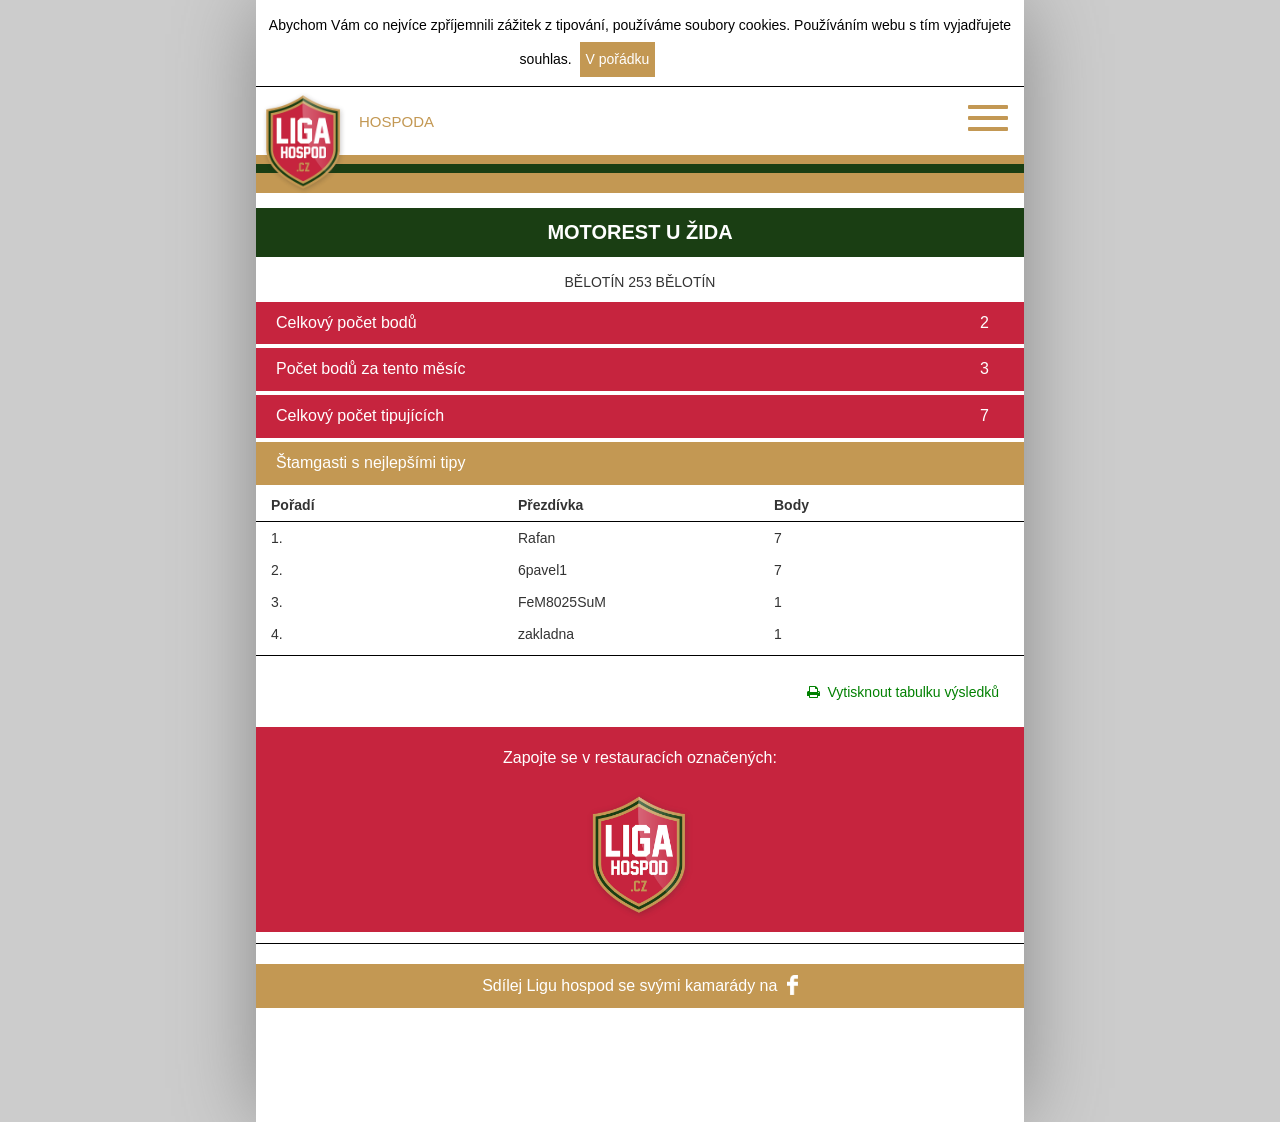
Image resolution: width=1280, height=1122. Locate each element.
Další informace (711, 59)
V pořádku (618, 59)
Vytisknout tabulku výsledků (903, 692)
